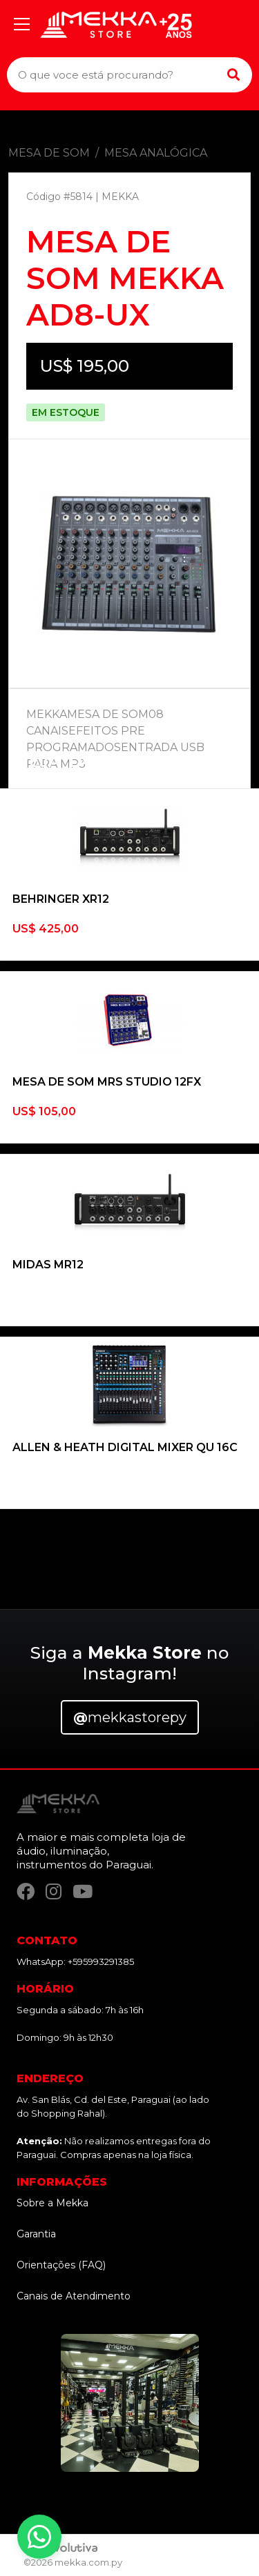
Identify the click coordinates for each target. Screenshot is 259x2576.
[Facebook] (26, 1891)
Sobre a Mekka (52, 2203)
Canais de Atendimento (74, 2296)
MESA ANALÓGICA (155, 152)
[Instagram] (53, 1891)
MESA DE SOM (49, 152)
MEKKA (120, 196)
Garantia (36, 2234)
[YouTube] (83, 1891)
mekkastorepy (129, 1717)
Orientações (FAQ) (61, 2265)
